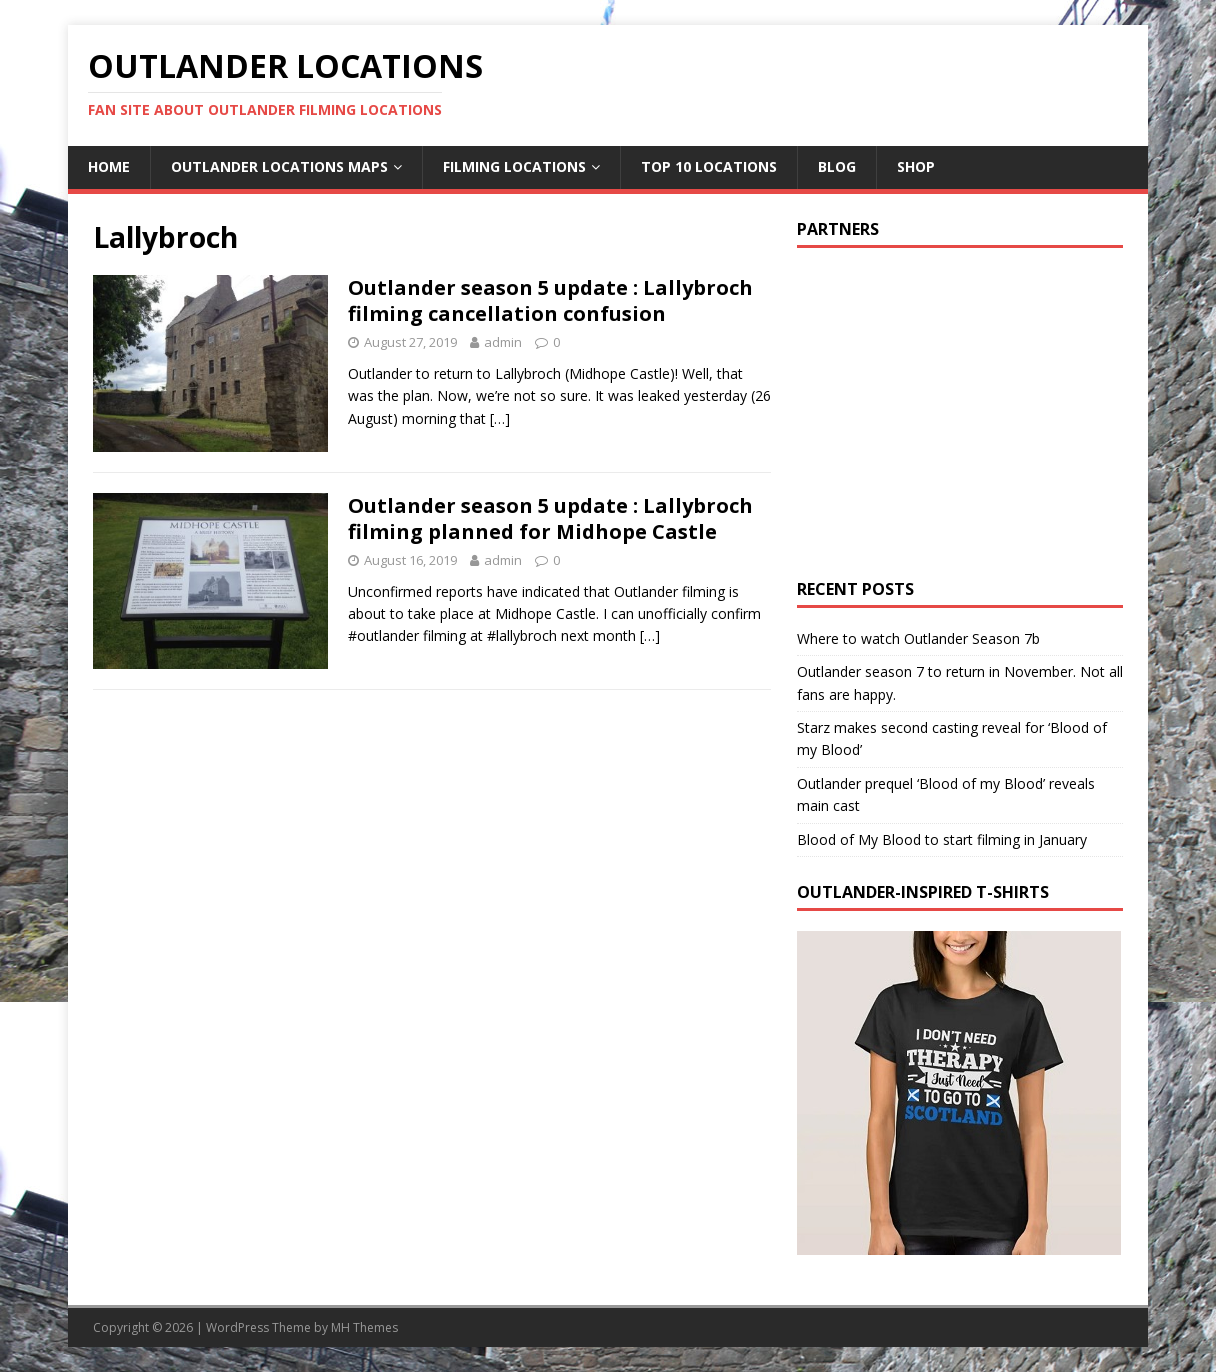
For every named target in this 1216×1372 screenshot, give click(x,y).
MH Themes (364, 1327)
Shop (916, 166)
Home (109, 166)
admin (503, 342)
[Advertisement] (965, 408)
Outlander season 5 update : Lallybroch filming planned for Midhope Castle (550, 518)
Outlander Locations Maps (279, 166)
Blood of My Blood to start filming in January (942, 839)
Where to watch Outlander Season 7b (918, 638)
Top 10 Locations (709, 166)
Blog (837, 166)
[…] (500, 418)
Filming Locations (514, 166)
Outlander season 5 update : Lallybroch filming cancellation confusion (550, 300)
